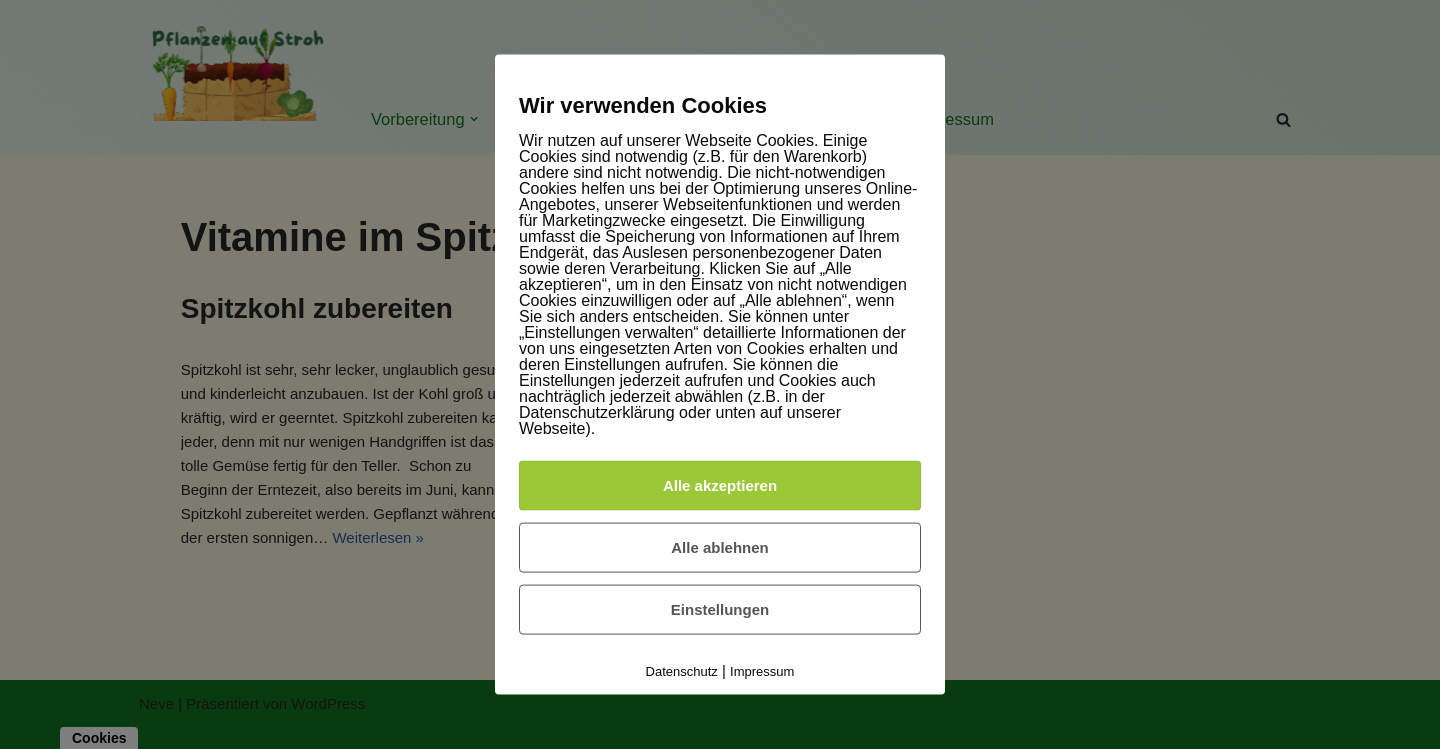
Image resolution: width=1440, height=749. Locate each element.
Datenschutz (682, 671)
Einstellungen (720, 609)
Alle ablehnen (720, 547)
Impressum (762, 671)
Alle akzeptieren (720, 485)
